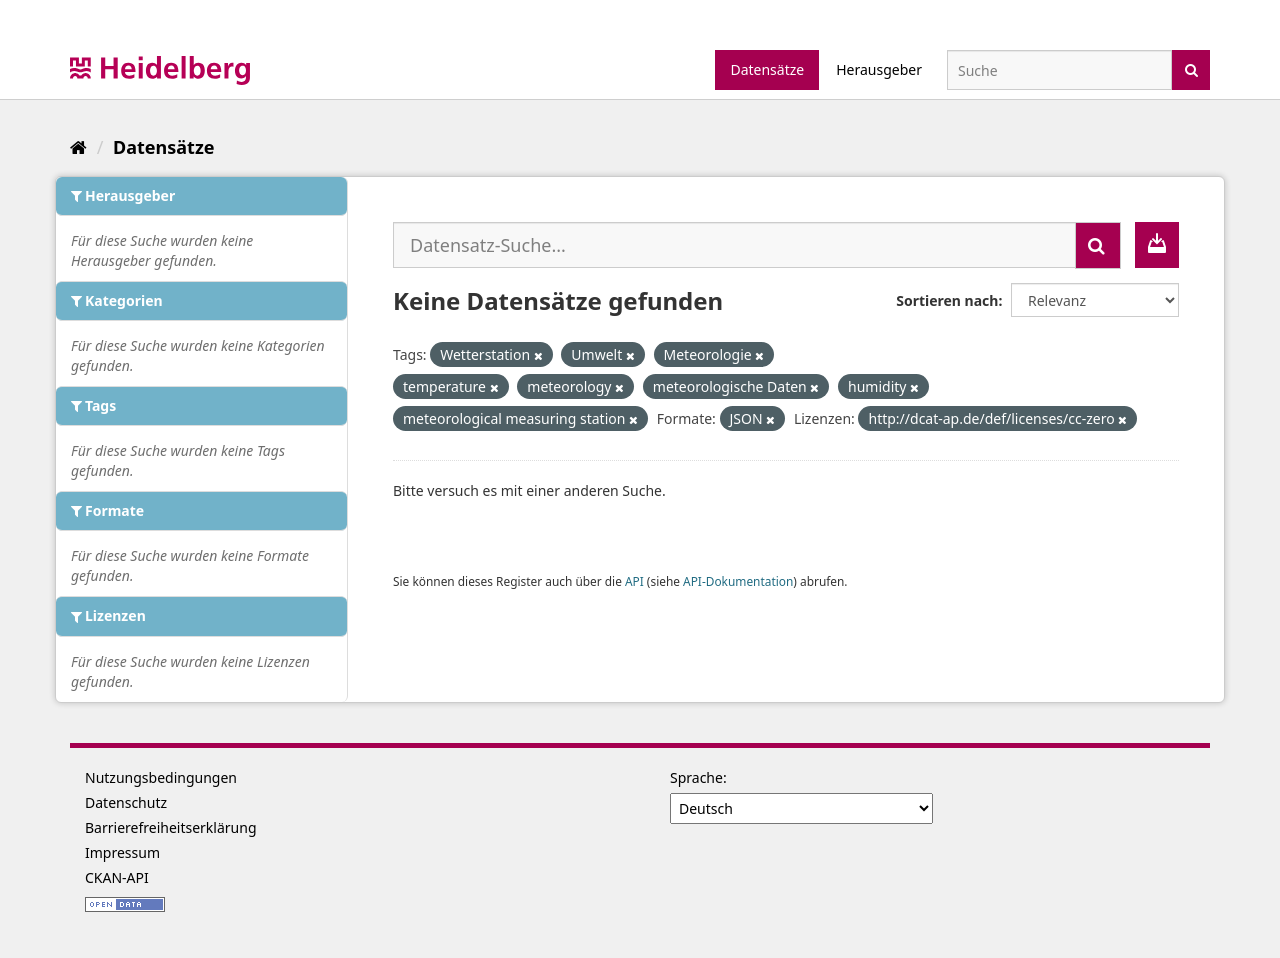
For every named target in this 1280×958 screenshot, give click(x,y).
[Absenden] (1191, 68)
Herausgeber (879, 69)
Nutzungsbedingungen (161, 777)
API (634, 581)
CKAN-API (117, 877)
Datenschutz (126, 802)
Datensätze (767, 69)
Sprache (696, 777)
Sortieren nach (947, 300)
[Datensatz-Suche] (1059, 70)
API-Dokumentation (738, 581)
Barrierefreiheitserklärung (171, 827)
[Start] (78, 147)
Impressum (122, 852)
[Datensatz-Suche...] (734, 245)
